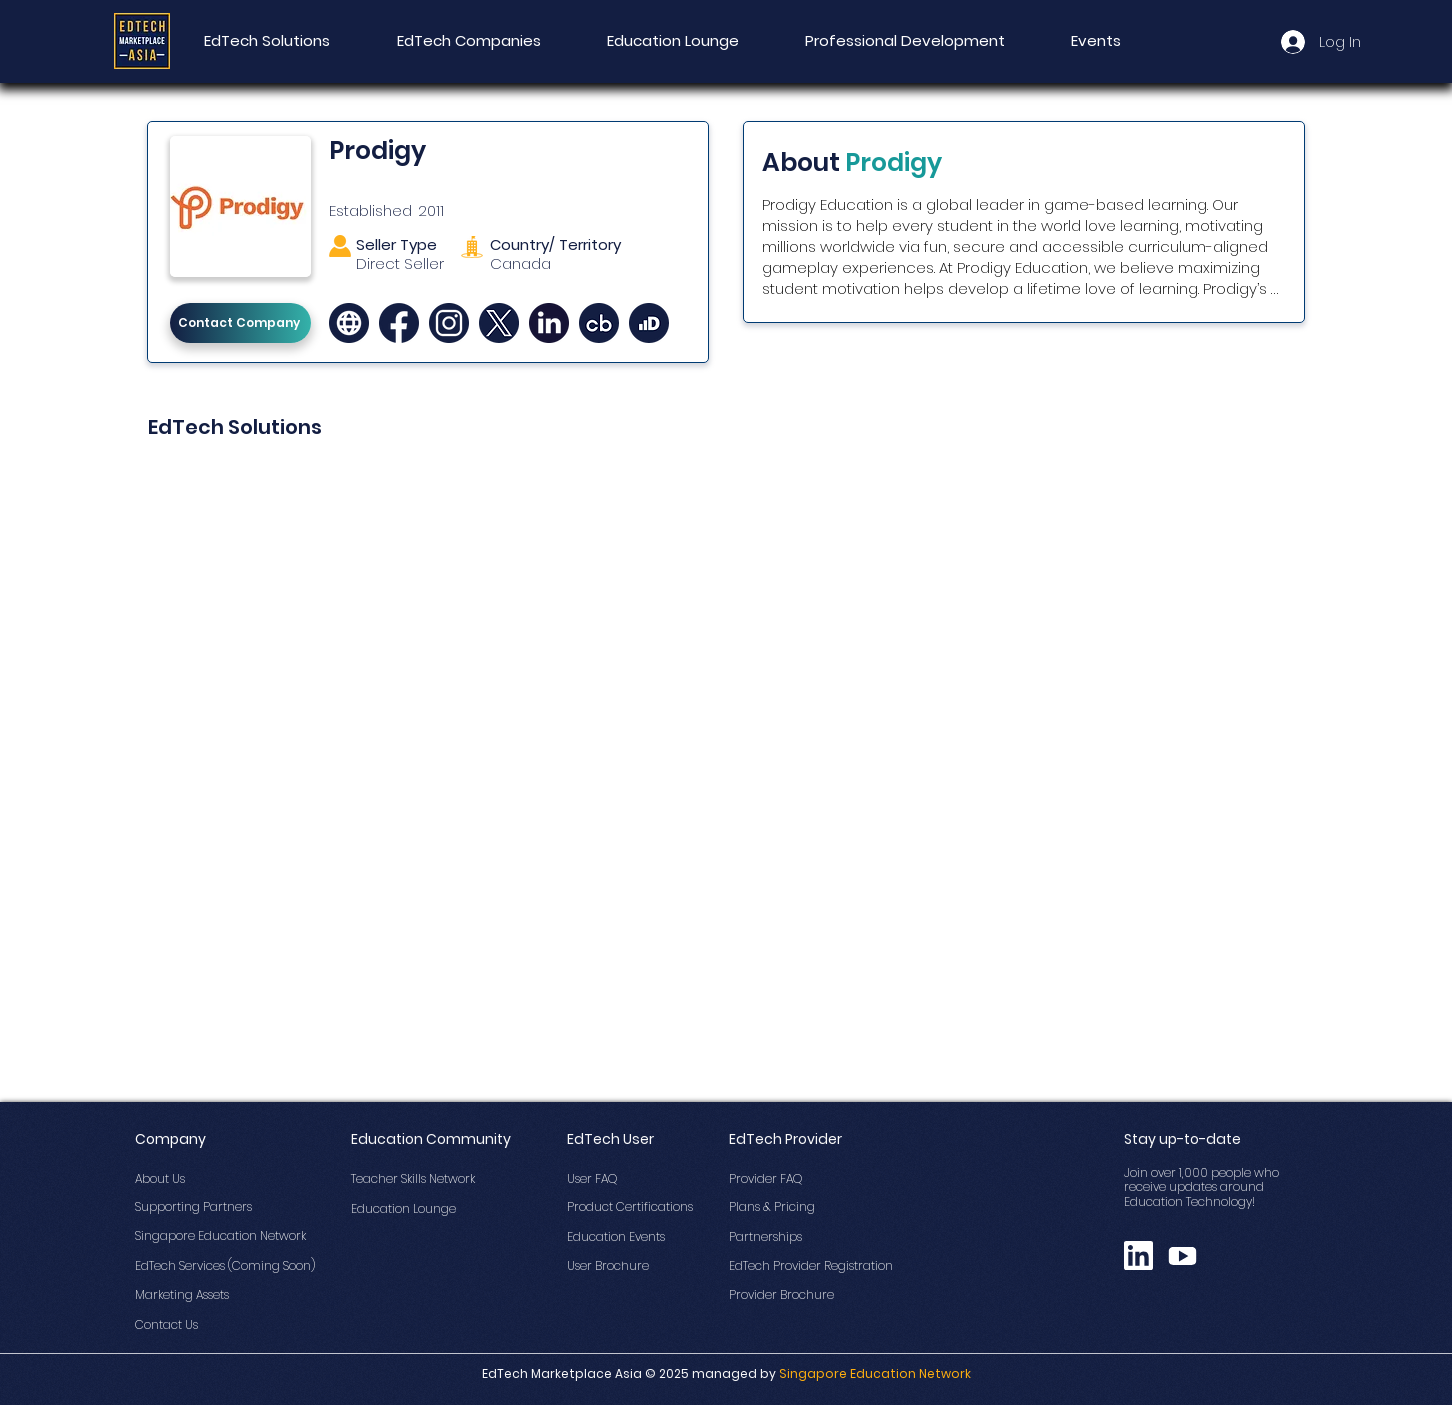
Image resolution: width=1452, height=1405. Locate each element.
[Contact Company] (240, 323)
